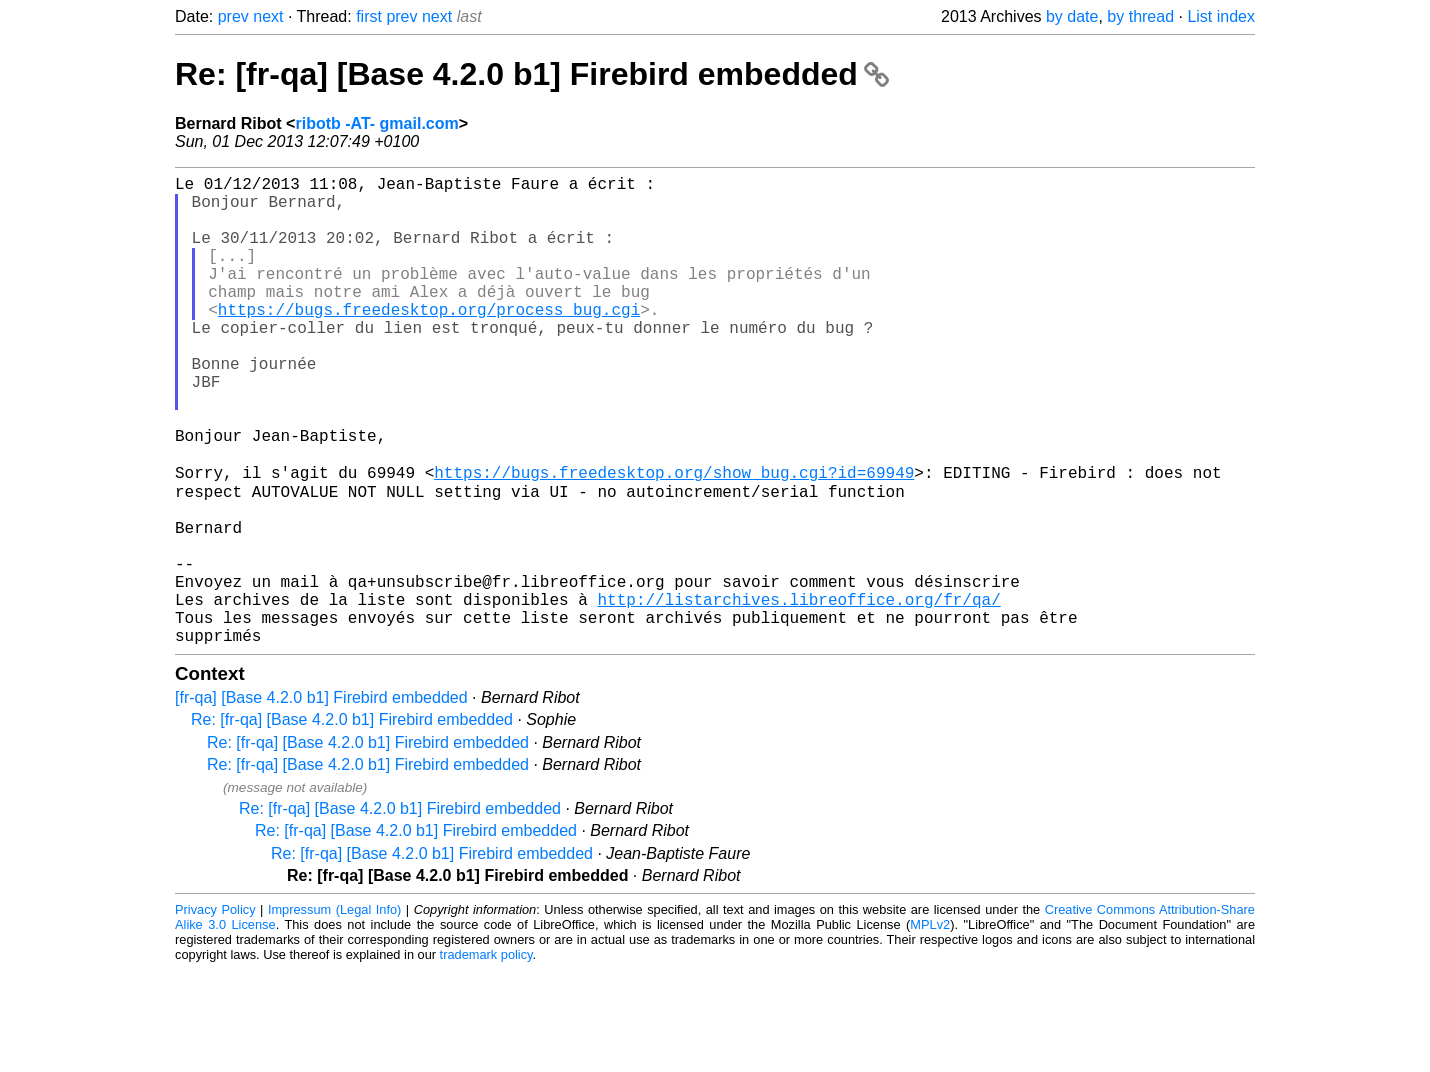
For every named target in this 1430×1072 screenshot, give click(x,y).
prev (233, 16)
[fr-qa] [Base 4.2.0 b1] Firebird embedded (321, 799)
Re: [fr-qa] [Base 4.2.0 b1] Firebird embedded (532, 74)
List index (1221, 16)
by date (1072, 16)
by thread (1140, 16)
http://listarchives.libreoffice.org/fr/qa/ (798, 693)
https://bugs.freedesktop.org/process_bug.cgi (429, 341)
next (268, 16)
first (369, 16)
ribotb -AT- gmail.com (376, 123)
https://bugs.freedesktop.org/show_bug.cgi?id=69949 (674, 539)
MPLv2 (930, 1026)
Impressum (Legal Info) (334, 1011)
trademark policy (486, 1056)
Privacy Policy (215, 1011)
